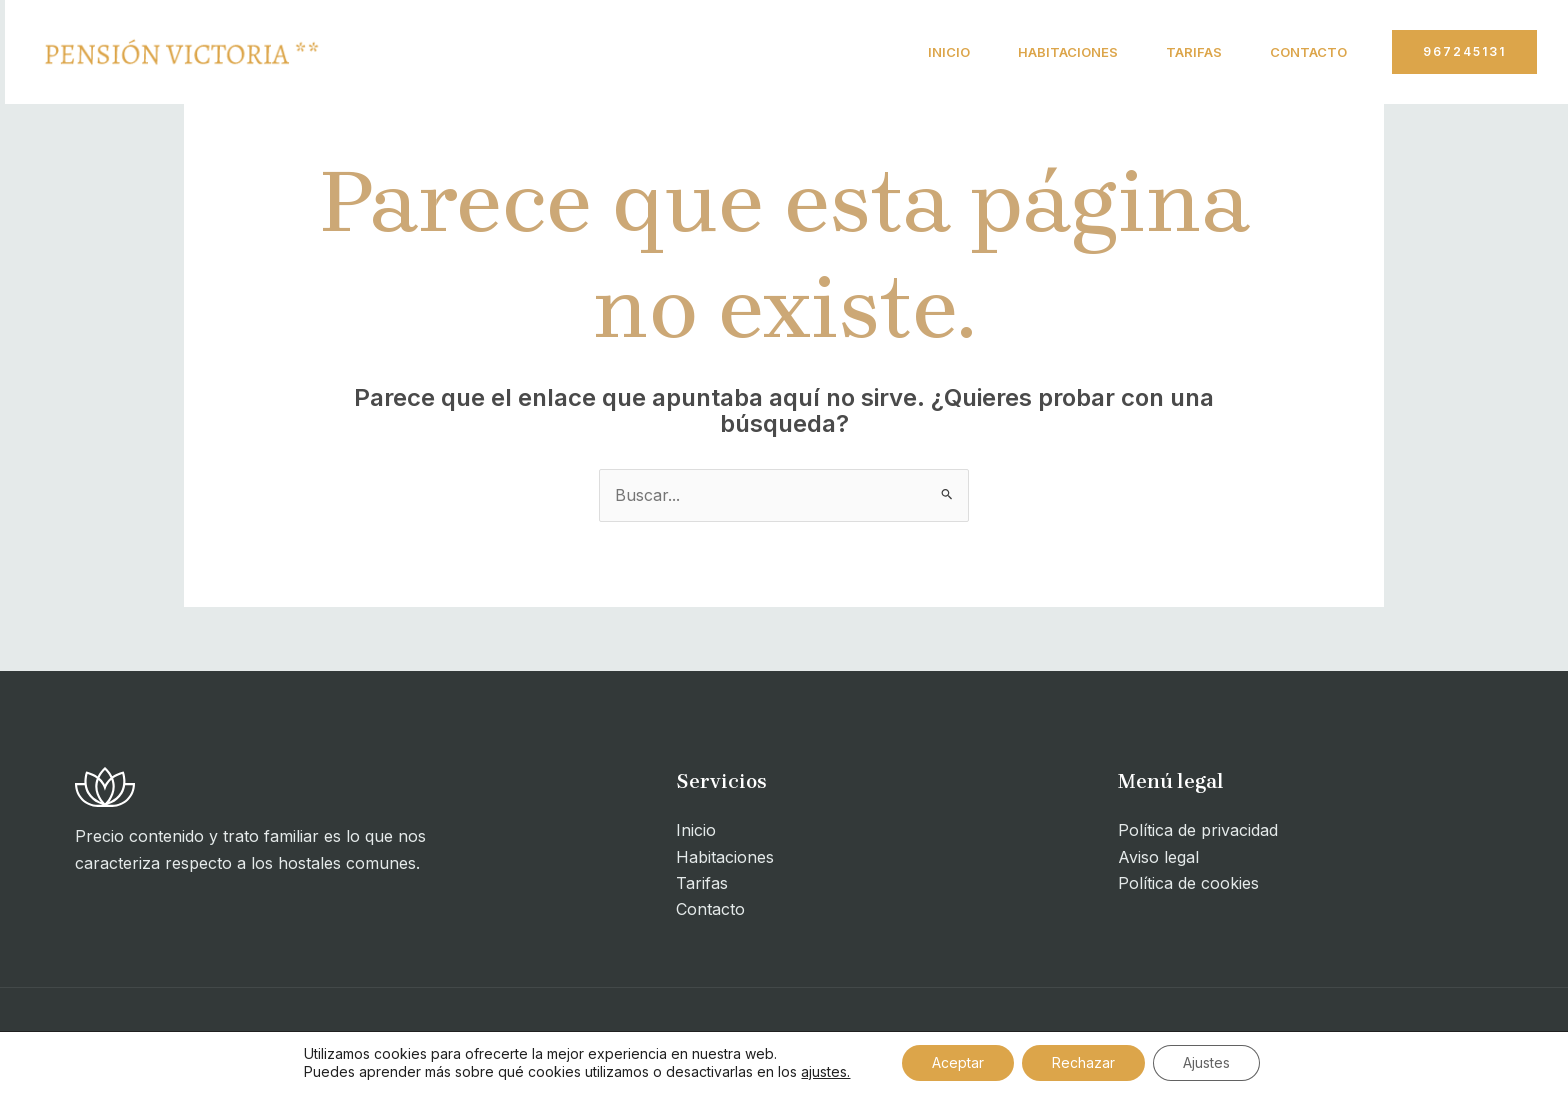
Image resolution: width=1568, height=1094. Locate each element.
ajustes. (825, 1071)
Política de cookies (1188, 883)
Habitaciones (1068, 52)
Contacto (1308, 52)
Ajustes (1206, 1062)
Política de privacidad (1198, 830)
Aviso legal (1158, 857)
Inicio (949, 52)
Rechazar (1083, 1062)
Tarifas (1194, 52)
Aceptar (958, 1062)
